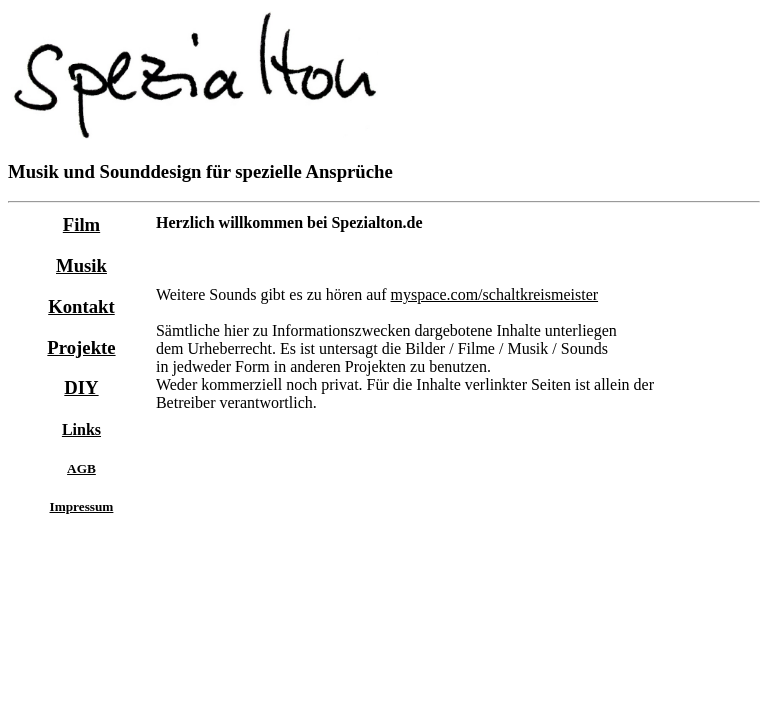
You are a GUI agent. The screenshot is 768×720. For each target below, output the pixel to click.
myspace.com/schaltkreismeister (494, 294)
